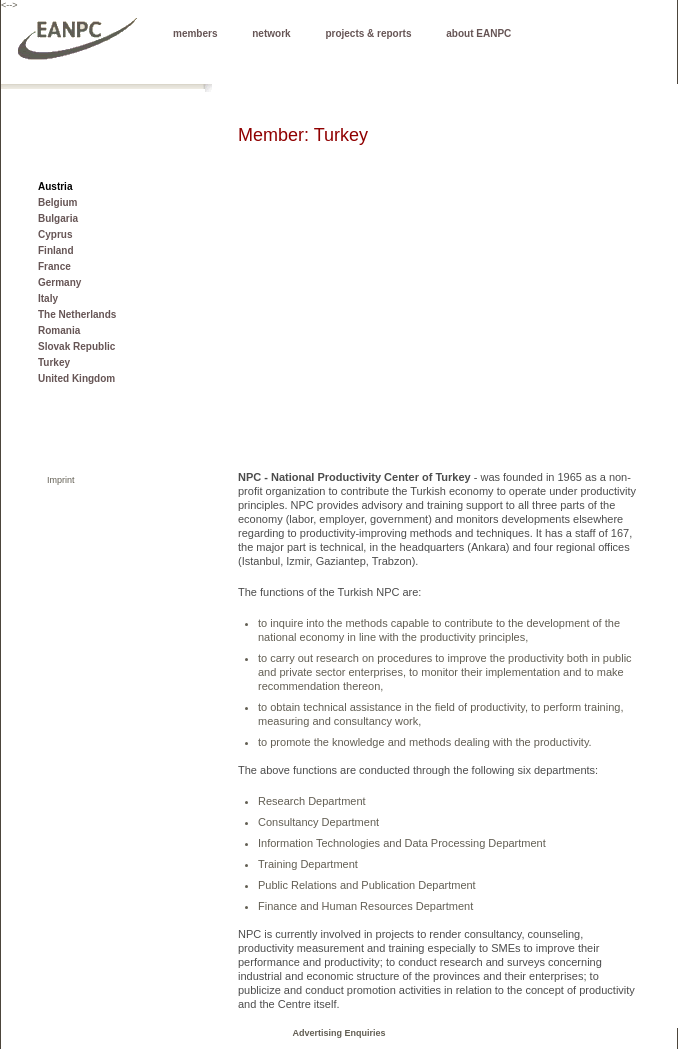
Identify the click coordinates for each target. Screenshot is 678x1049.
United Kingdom (76, 378)
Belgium (57, 202)
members (195, 33)
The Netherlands (77, 314)
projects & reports (368, 33)
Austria (55, 186)
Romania (59, 330)
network (271, 33)
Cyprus (55, 234)
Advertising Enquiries (338, 1033)
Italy (48, 298)
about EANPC (478, 33)
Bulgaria (58, 218)
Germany (59, 282)
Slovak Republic (76, 346)
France (54, 266)
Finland (56, 250)
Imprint (61, 480)
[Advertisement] (439, 330)
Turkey (54, 362)
